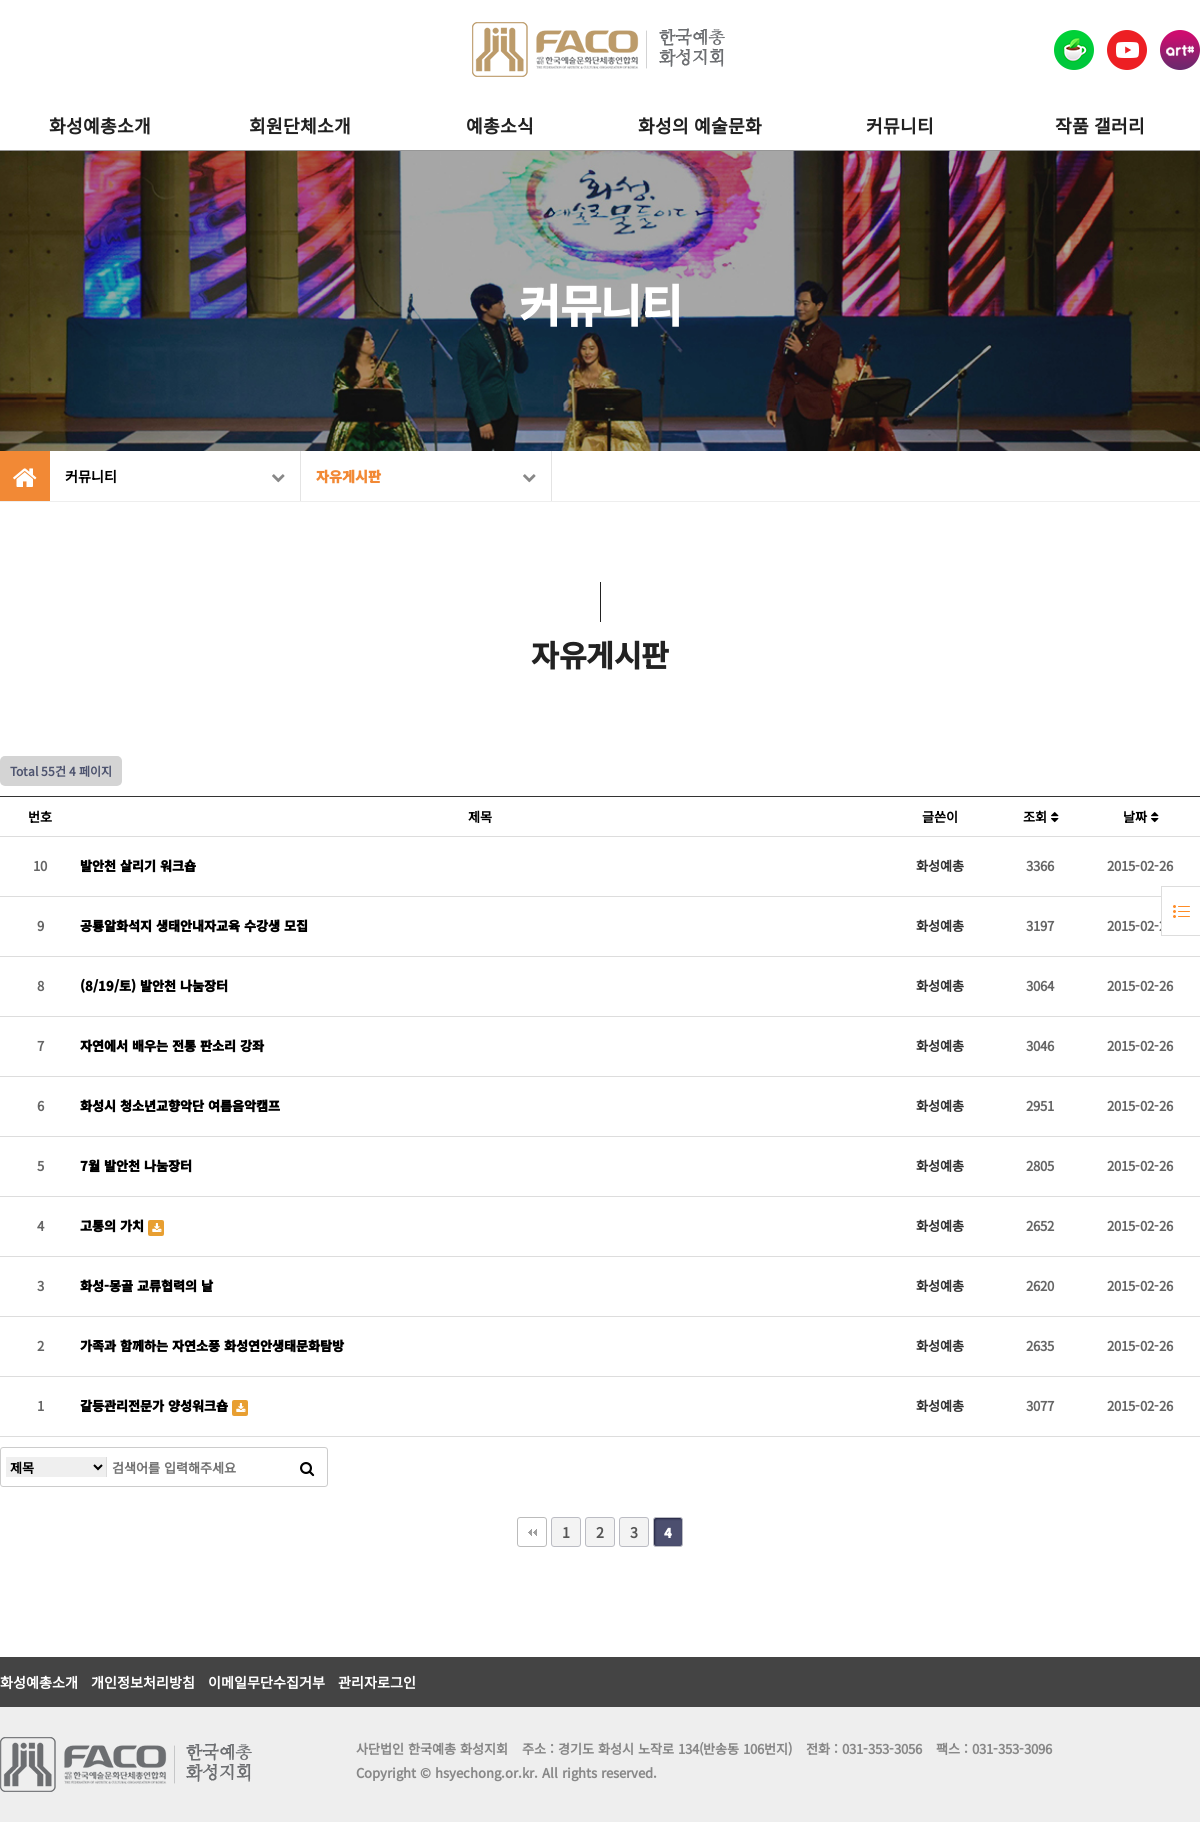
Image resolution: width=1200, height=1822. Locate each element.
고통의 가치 (114, 1225)
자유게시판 (426, 476)
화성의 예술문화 (700, 125)
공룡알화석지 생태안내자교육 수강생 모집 (194, 925)
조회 (1040, 816)
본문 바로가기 (0, 0)
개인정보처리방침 (143, 1682)
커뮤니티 (900, 125)
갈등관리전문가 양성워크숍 (156, 1405)
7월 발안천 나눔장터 (136, 1165)
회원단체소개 (300, 125)
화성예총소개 (100, 125)
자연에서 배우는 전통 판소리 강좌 (172, 1045)
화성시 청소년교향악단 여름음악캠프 (180, 1105)
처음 (532, 1532)
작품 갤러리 (1100, 125)
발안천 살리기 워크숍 (138, 865)
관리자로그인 (377, 1682)
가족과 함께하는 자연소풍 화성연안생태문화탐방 (212, 1345)
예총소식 (500, 125)
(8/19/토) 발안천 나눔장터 (154, 985)
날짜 (1140, 816)
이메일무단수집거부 (266, 1682)
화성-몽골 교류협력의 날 (146, 1285)
